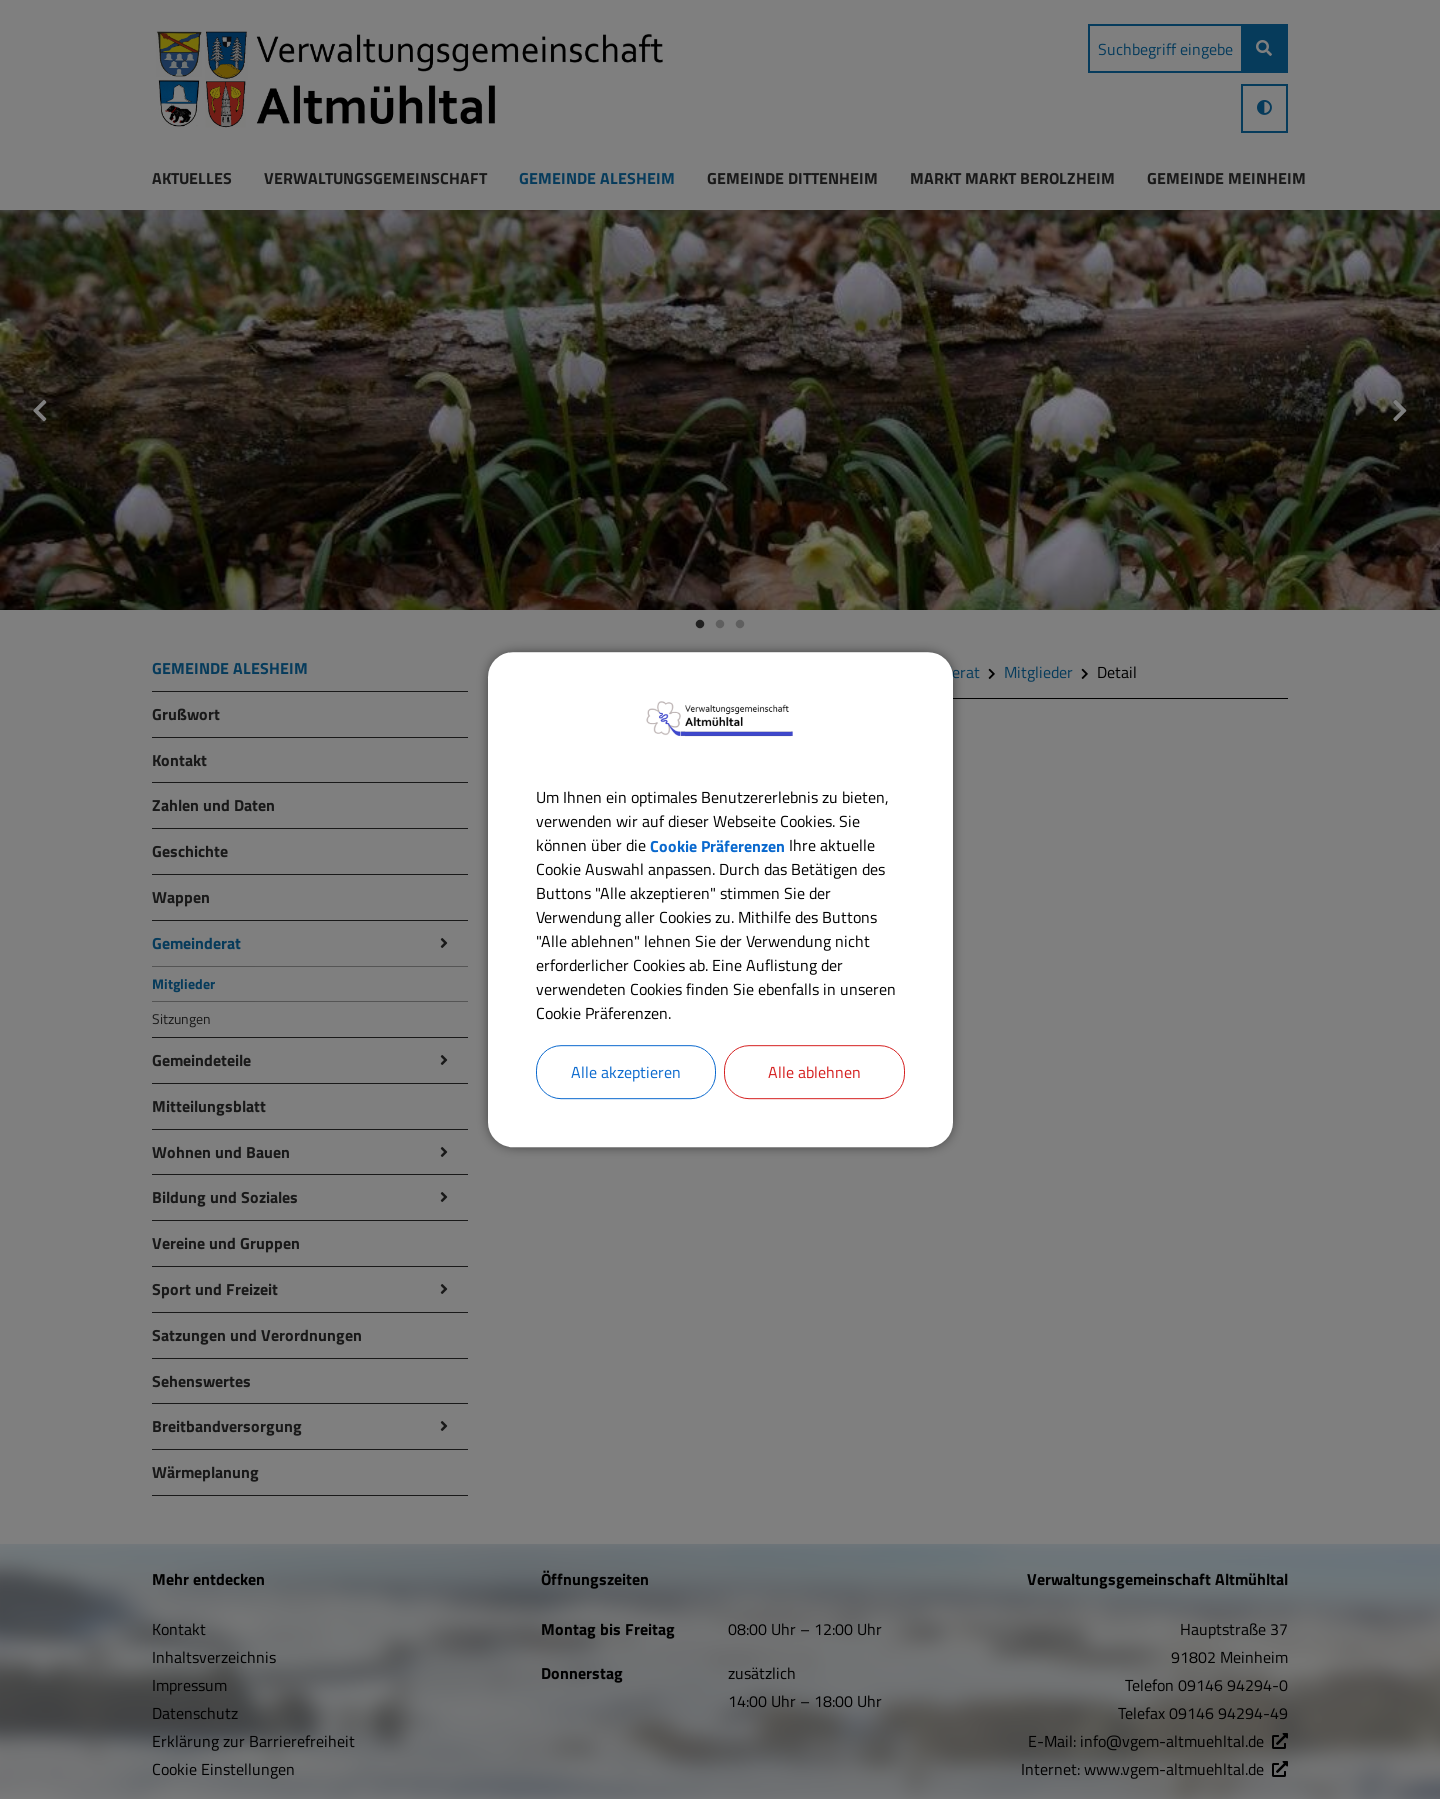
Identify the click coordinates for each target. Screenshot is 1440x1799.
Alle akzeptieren (626, 1072)
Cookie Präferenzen (717, 845)
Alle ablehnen (814, 1072)
